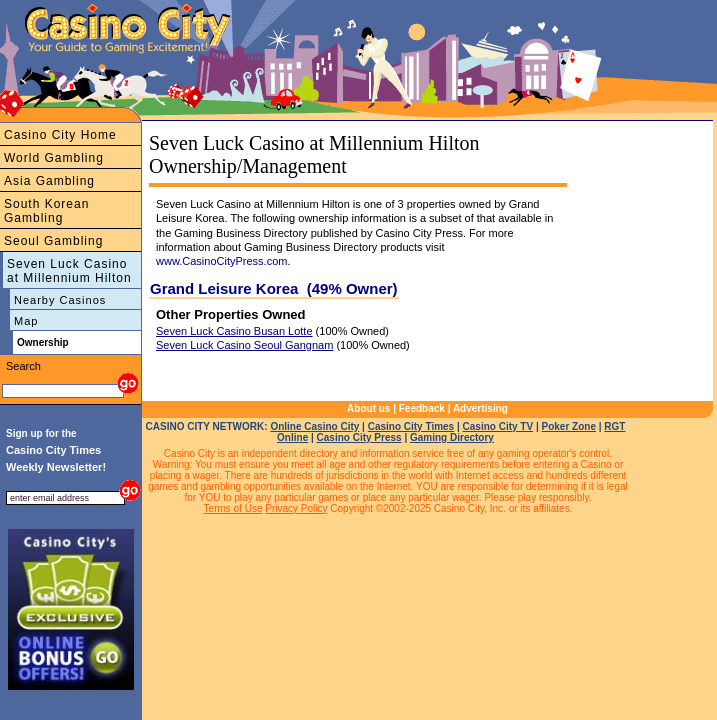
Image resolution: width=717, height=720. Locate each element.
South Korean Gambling (46, 211)
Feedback (422, 408)
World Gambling (54, 158)
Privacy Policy (296, 508)
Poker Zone (568, 426)
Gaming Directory (452, 437)
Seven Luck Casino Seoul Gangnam (244, 345)
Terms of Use (233, 508)
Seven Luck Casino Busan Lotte (234, 331)
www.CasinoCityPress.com (221, 261)
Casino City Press (359, 437)
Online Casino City (314, 426)
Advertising (480, 408)
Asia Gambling (49, 181)
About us (368, 408)
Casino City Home (60, 135)
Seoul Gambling (53, 241)
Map (26, 321)
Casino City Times (411, 426)
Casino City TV (498, 426)
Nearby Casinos (60, 300)
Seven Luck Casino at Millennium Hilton (69, 271)
